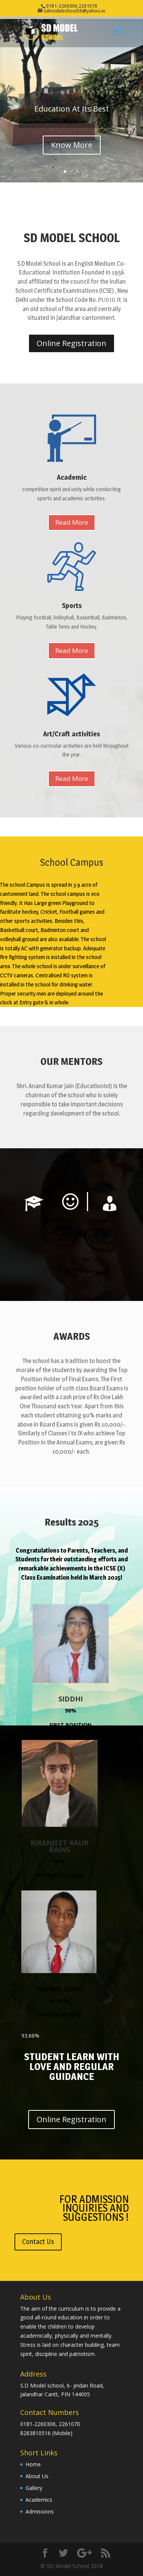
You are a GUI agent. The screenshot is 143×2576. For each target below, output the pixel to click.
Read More (71, 522)
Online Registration (71, 343)
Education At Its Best (71, 109)
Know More (71, 145)
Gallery (34, 2487)
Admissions (40, 2511)
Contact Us (38, 2242)
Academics (39, 2499)
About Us (37, 2476)
